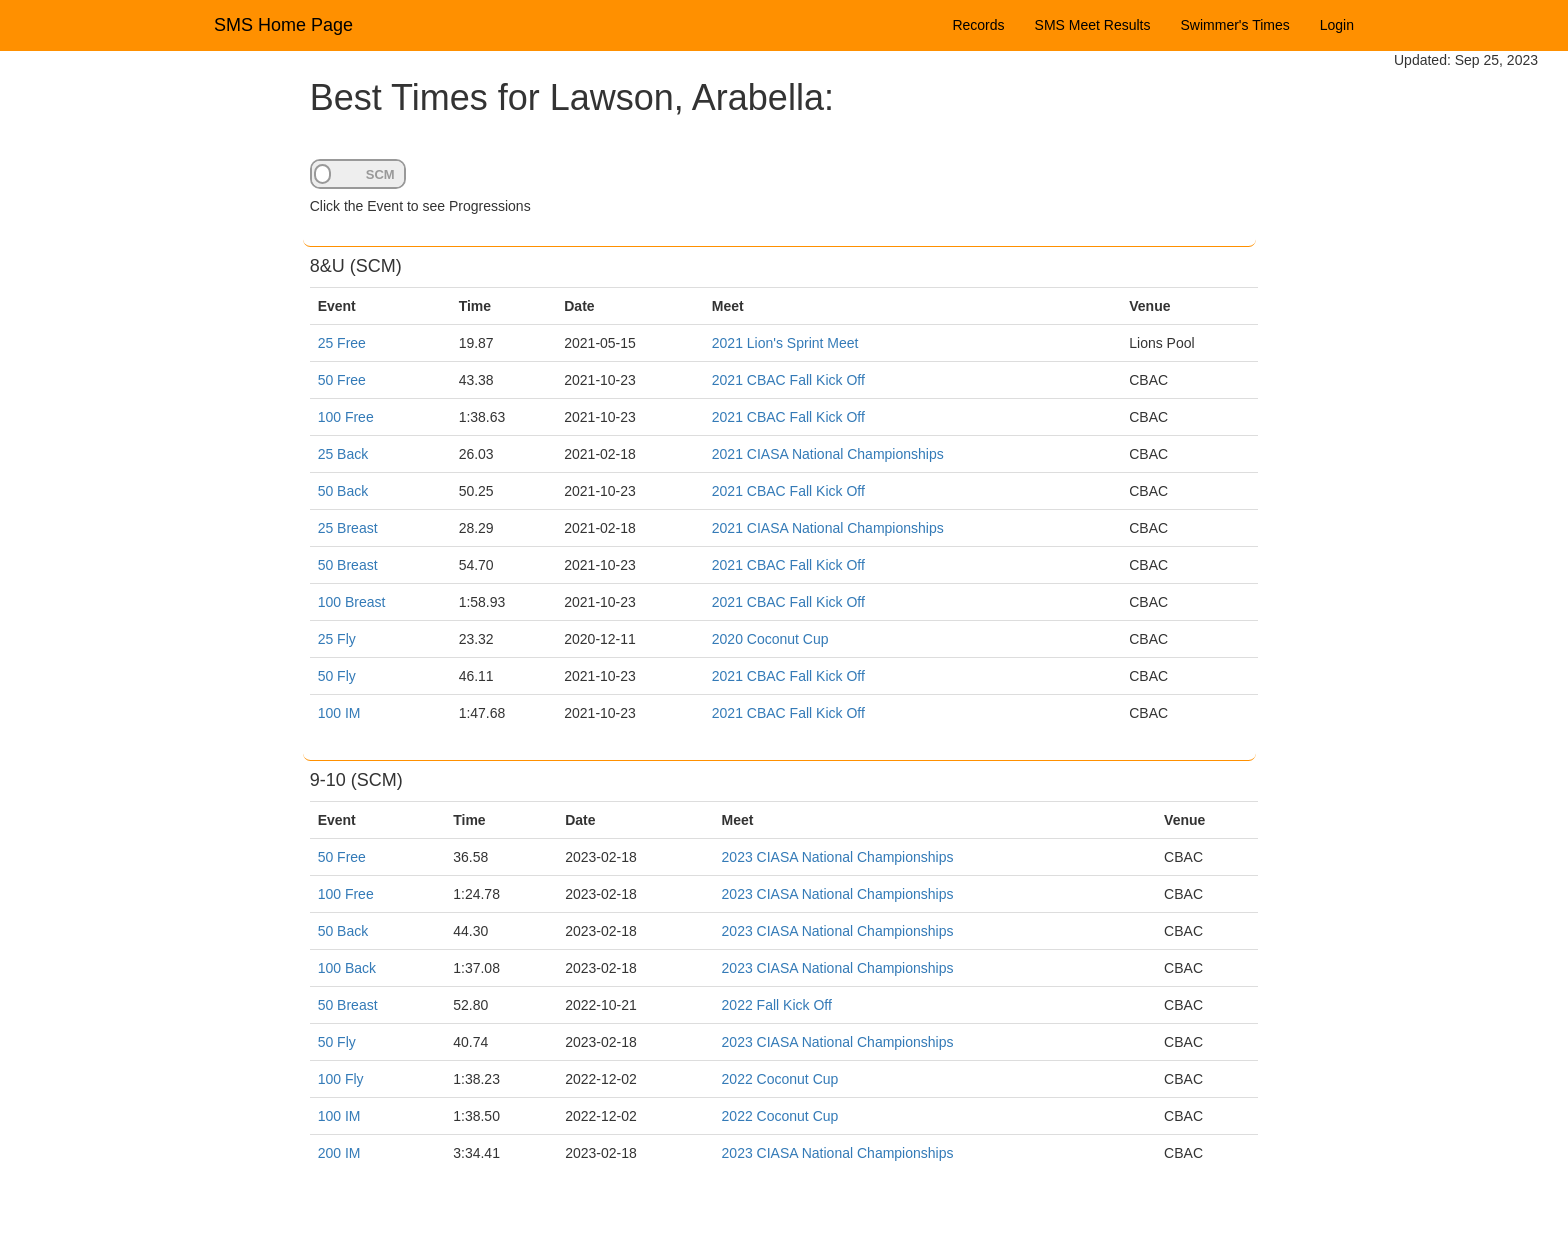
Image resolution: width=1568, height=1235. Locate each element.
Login (1337, 25)
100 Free (346, 417)
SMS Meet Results (1093, 25)
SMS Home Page (283, 25)
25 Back (343, 454)
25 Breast (348, 528)
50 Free (342, 380)
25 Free (342, 343)
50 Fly (337, 676)
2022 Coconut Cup (780, 1079)
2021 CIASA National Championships (828, 454)
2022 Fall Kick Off (777, 1005)
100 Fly (341, 1079)
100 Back (347, 968)
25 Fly (337, 639)
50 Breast (348, 565)
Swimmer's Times (1235, 25)
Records (978, 25)
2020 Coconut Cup (770, 639)
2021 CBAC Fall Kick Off (788, 380)
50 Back (343, 491)
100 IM (339, 713)
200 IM (339, 1153)
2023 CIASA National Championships (838, 857)
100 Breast (352, 602)
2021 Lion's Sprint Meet (785, 343)
